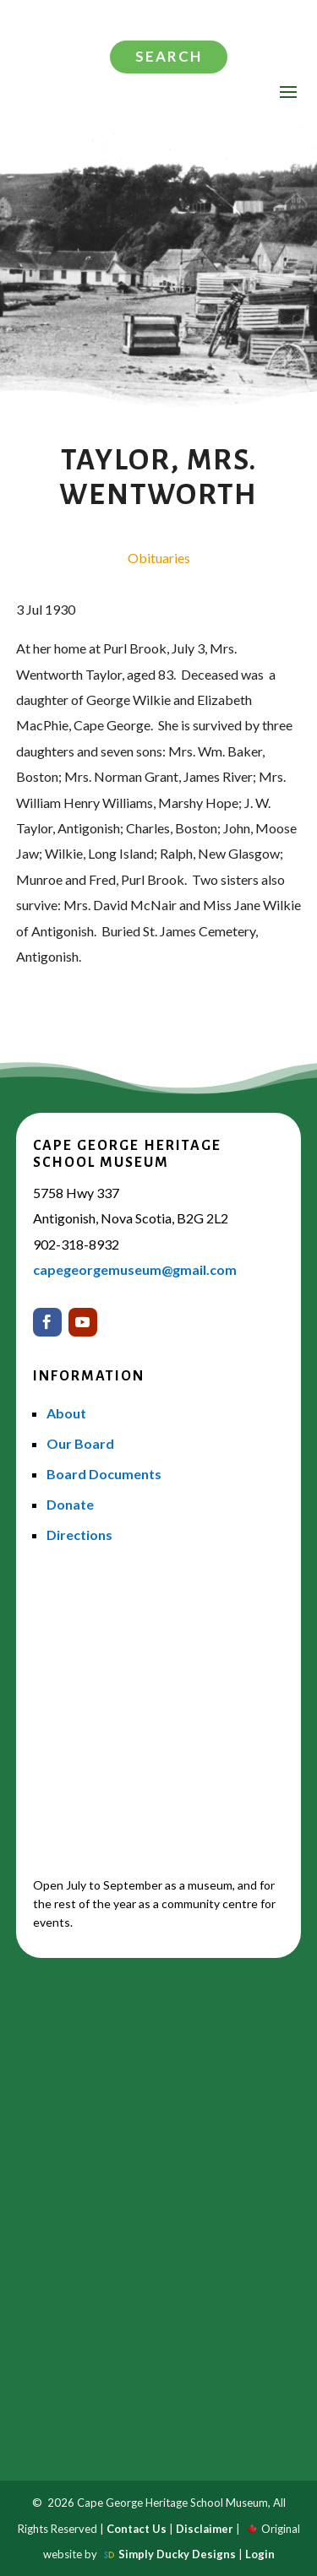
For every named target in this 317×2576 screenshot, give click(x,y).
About (66, 1413)
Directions (79, 1535)
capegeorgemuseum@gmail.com (135, 1269)
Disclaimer (204, 2528)
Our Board (80, 1443)
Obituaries (159, 558)
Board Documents (103, 1474)
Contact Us (137, 2528)
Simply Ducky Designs (177, 2554)
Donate (70, 1504)
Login (260, 2554)
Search (168, 56)
